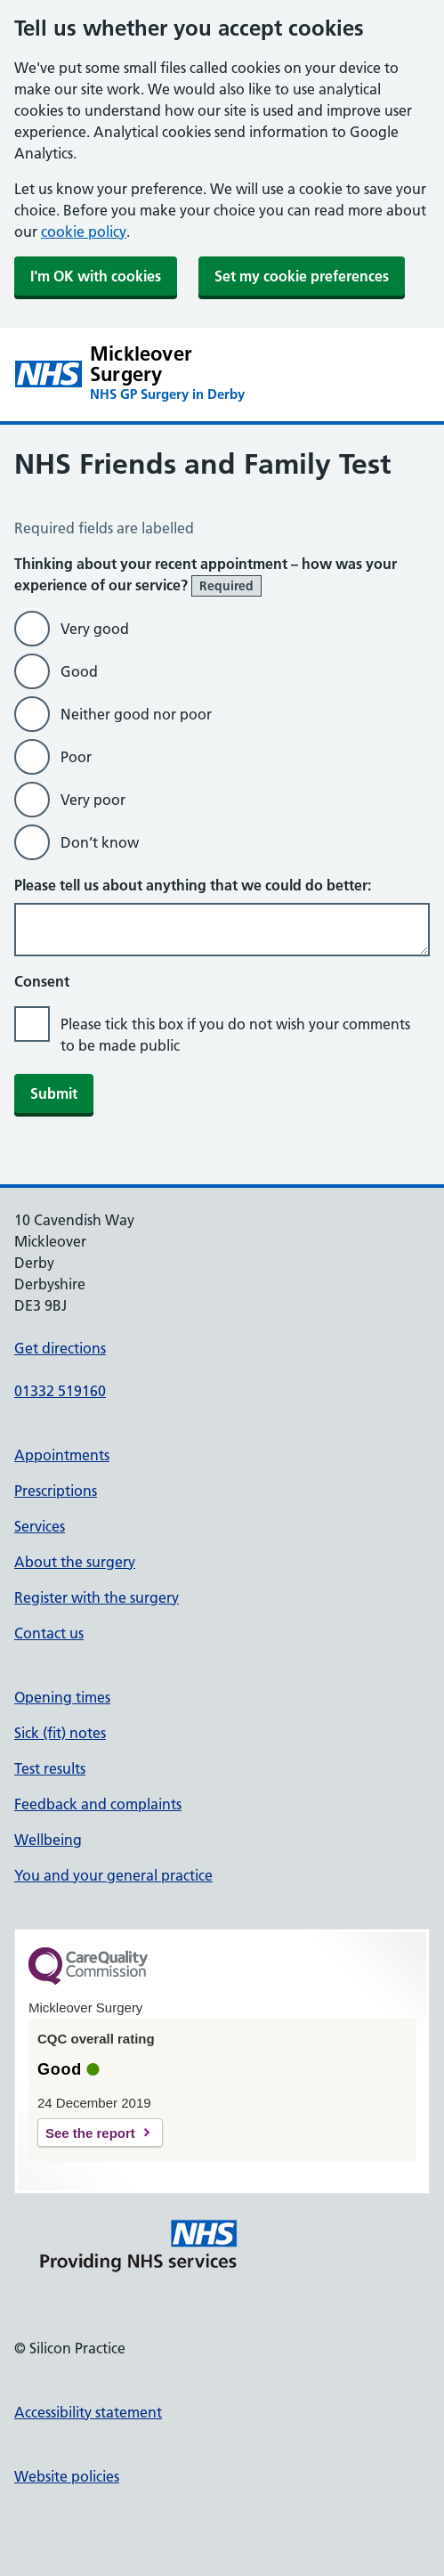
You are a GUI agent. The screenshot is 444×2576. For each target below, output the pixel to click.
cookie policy (83, 231)
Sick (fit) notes (60, 1733)
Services (39, 1526)
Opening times (62, 1697)
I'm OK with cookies (95, 276)
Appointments (61, 1455)
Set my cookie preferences (301, 276)
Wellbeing (48, 1840)
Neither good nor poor (136, 714)
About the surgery (74, 1562)
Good (79, 671)
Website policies (66, 2476)
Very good (95, 629)
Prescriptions (55, 1490)
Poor (76, 757)
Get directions (60, 1348)
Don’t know (100, 842)
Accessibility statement (88, 2412)
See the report (90, 2133)
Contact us (49, 1633)
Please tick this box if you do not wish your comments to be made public (235, 1034)
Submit (53, 1093)
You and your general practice (113, 1875)
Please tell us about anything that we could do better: (192, 885)
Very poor (93, 800)
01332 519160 (60, 1391)
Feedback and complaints (98, 1804)
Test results (49, 1768)
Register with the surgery (96, 1597)
